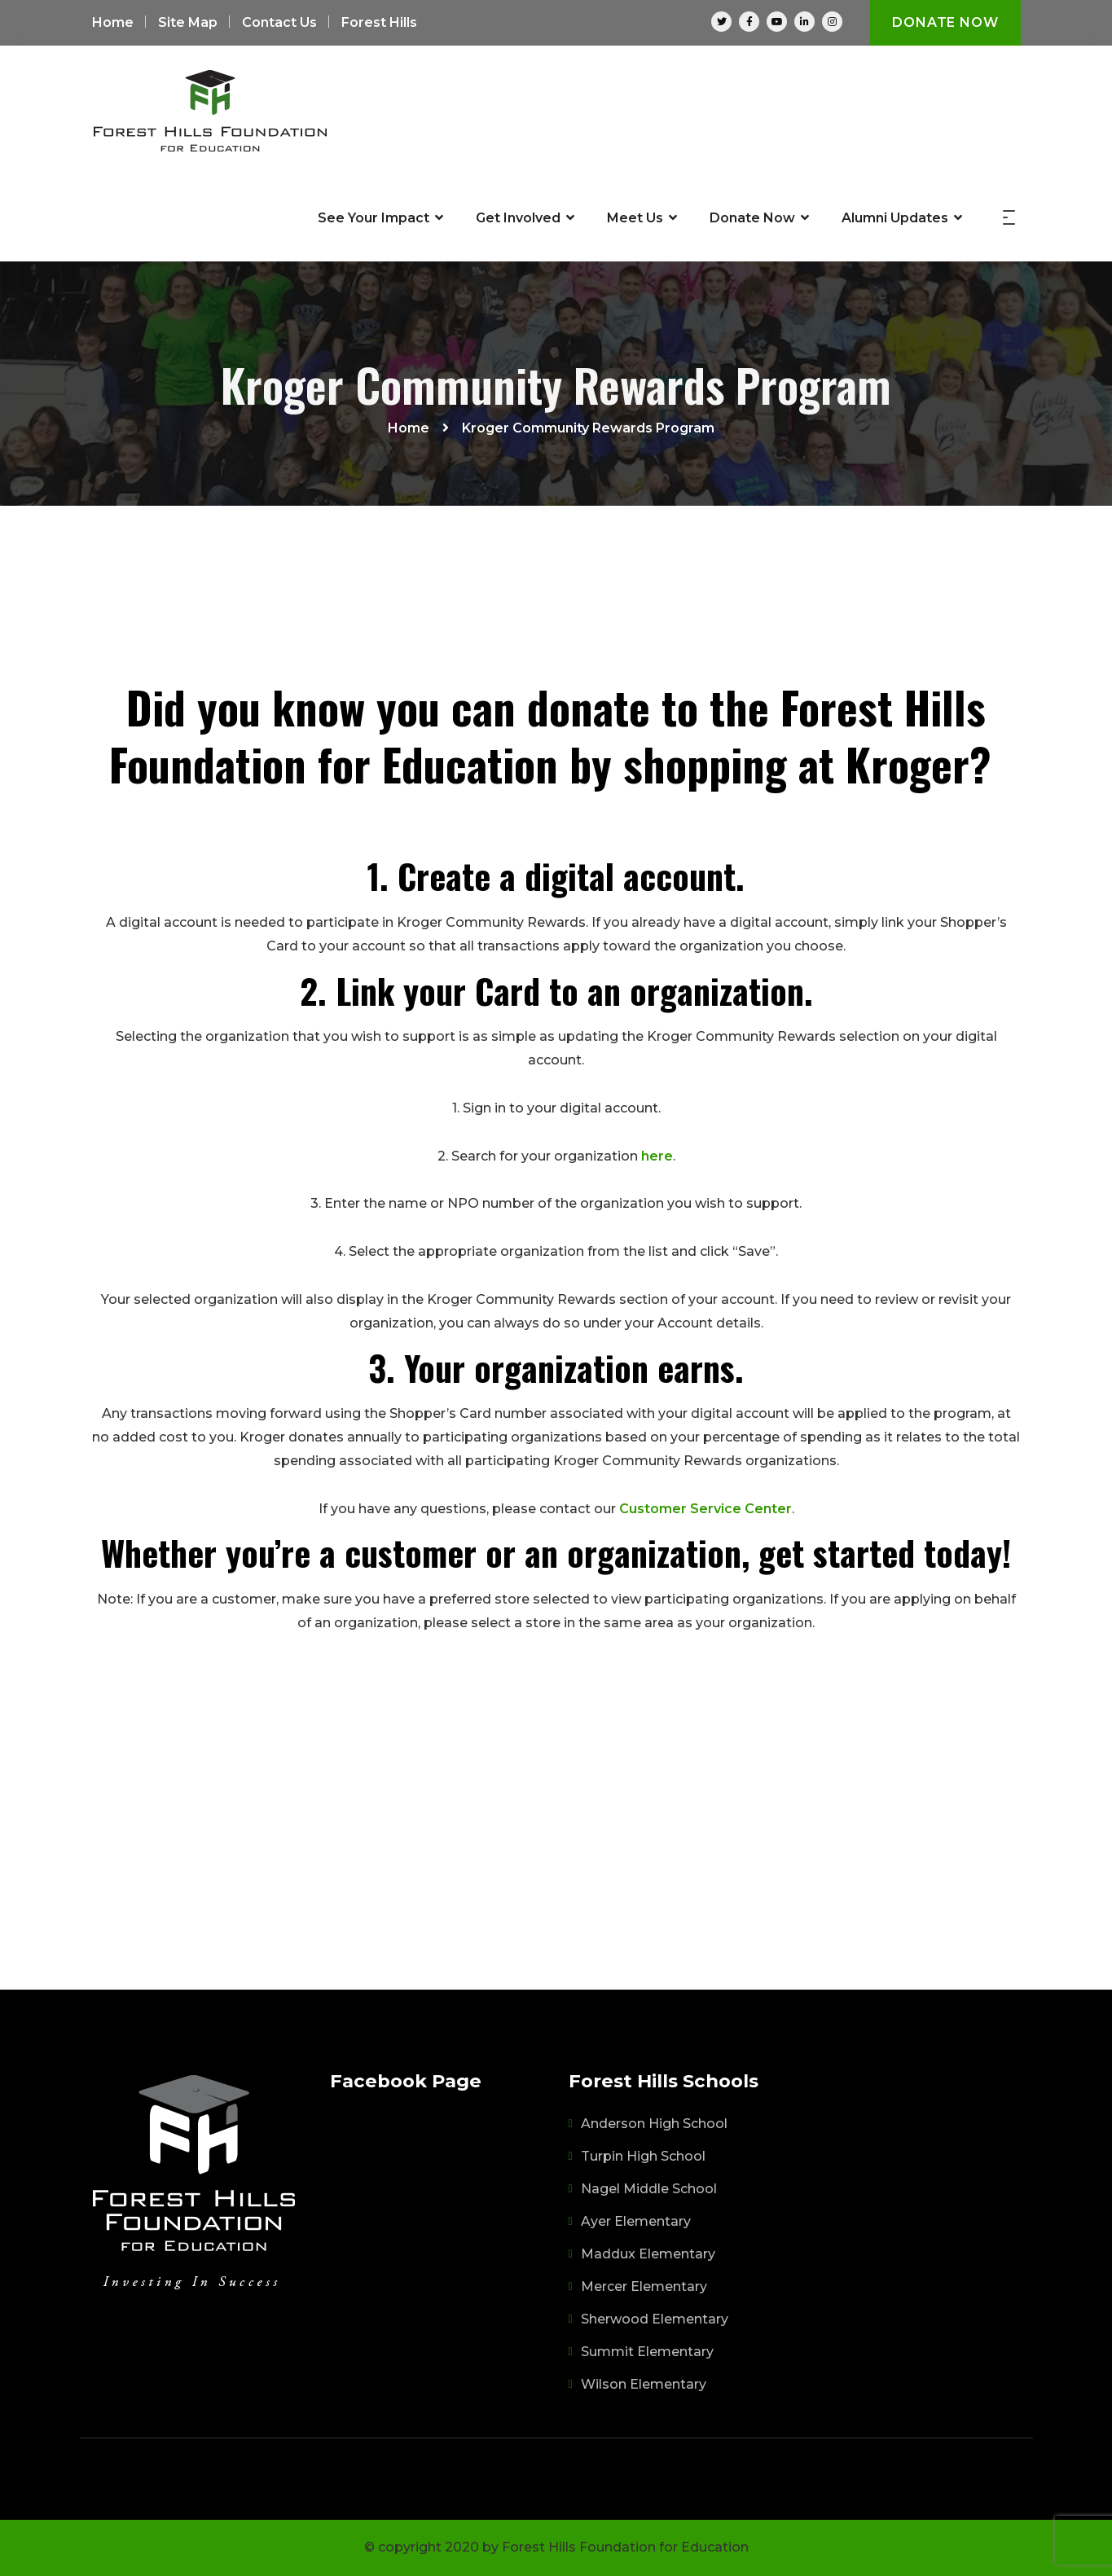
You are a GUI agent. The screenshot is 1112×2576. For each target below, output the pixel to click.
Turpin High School (643, 2156)
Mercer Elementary (644, 2286)
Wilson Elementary (643, 2384)
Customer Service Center (705, 1508)
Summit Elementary (647, 2351)
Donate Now (945, 22)
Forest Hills (379, 22)
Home (113, 22)
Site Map (188, 22)
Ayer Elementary (636, 2221)
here (657, 1156)
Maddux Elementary (648, 2254)
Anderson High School (654, 2123)
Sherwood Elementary (654, 2319)
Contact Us (279, 22)
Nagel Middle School (649, 2188)
